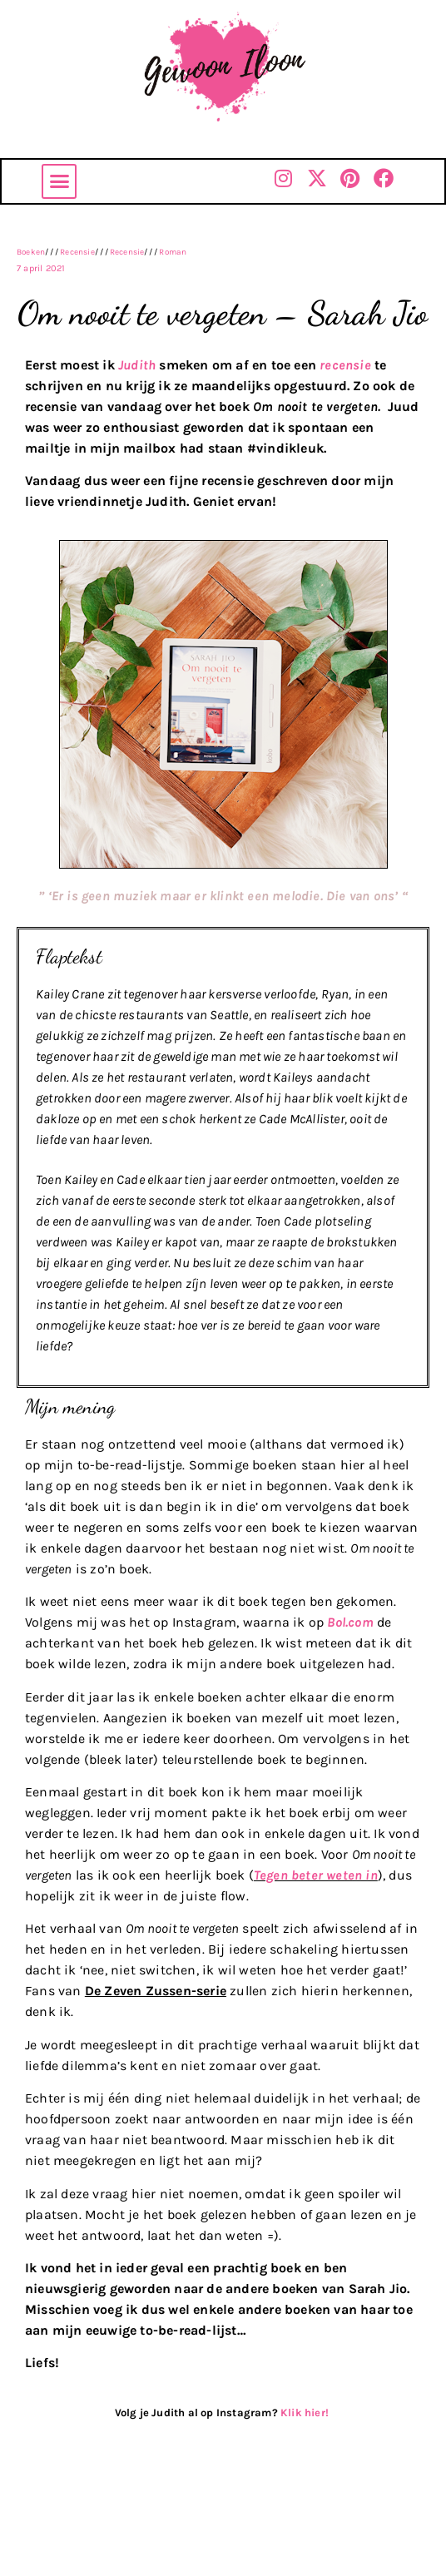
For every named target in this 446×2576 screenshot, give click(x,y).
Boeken (31, 252)
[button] (59, 181)
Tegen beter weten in (316, 1875)
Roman (172, 252)
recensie (345, 365)
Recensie (77, 252)
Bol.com (350, 1622)
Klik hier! (305, 2412)
